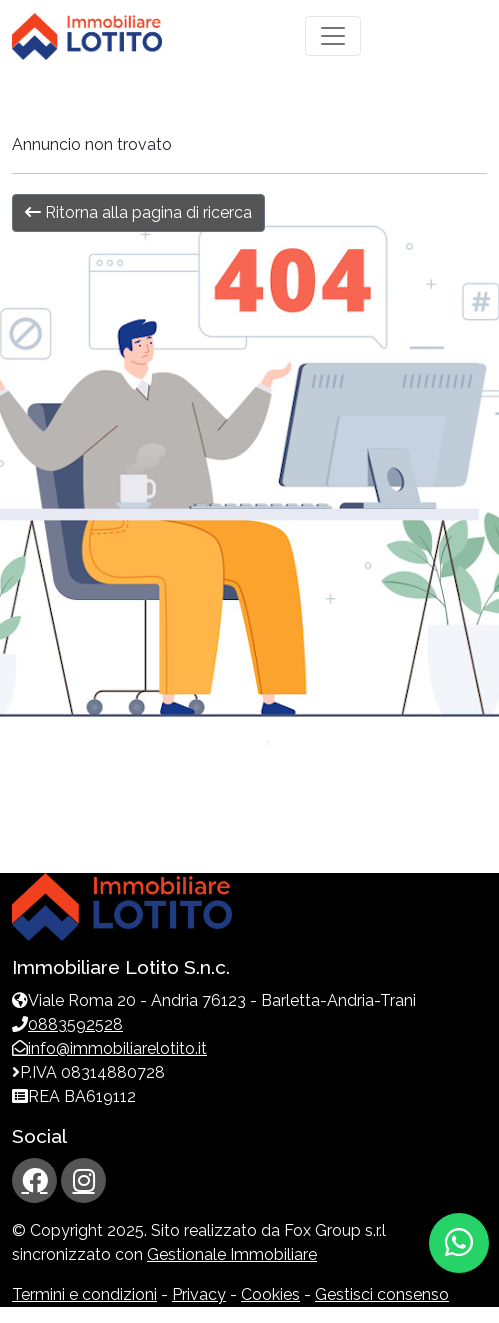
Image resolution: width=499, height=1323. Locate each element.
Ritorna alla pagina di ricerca (138, 212)
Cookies (270, 1294)
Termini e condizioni (84, 1294)
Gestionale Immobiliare (232, 1254)
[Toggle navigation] (333, 36)
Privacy (199, 1294)
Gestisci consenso (382, 1294)
